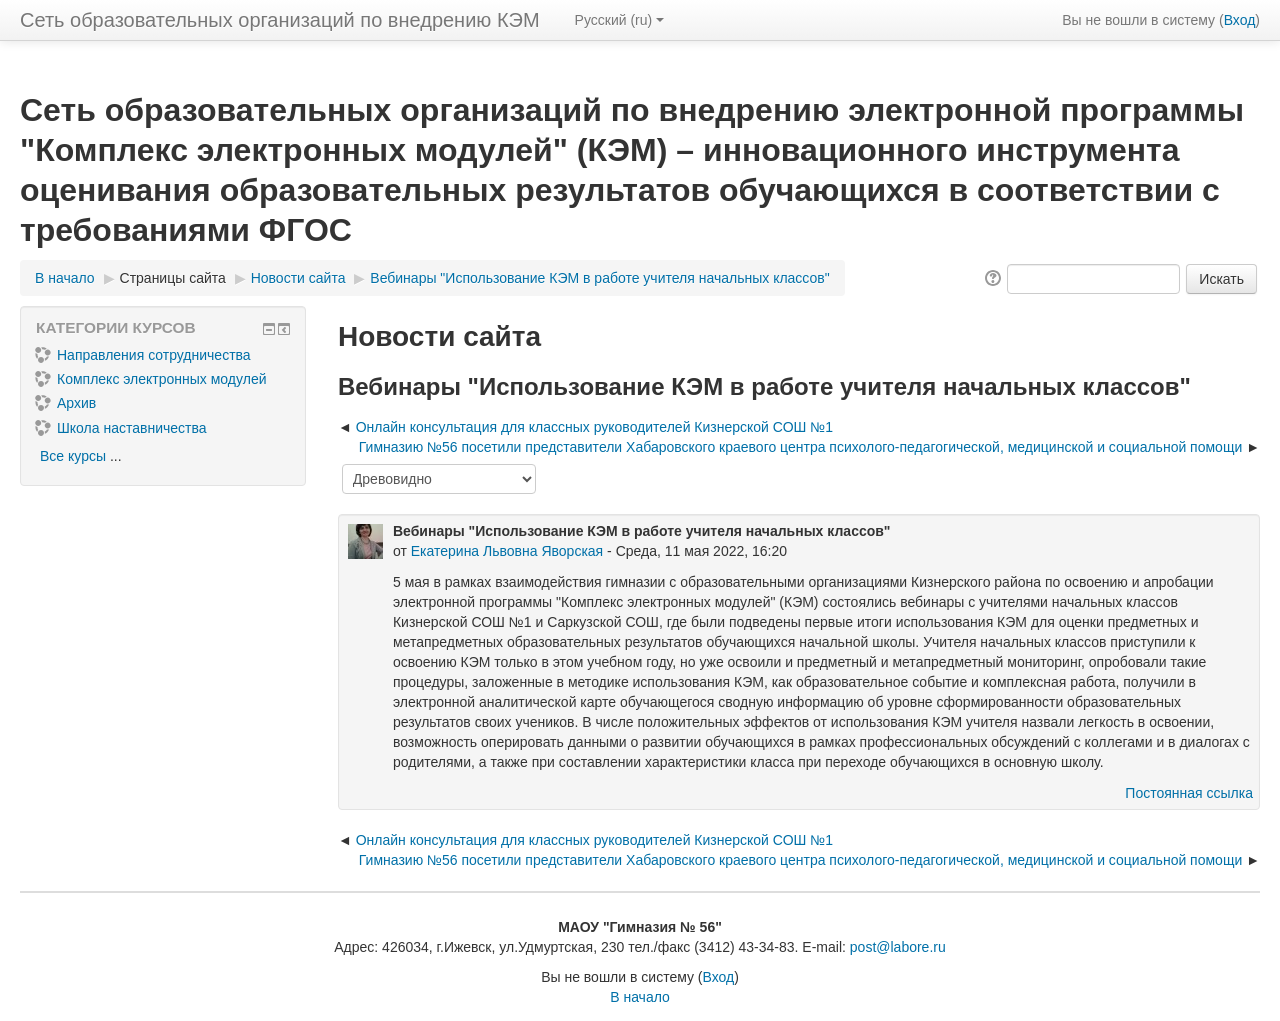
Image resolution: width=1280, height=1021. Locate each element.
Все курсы (73, 456)
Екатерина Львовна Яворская (507, 551)
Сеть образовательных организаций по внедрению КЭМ (280, 20)
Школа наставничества (121, 428)
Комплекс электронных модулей (151, 379)
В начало (640, 997)
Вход (1240, 20)
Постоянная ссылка (1189, 793)
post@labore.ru (898, 947)
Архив (65, 403)
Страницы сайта (173, 278)
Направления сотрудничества (143, 355)
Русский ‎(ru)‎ (620, 20)
